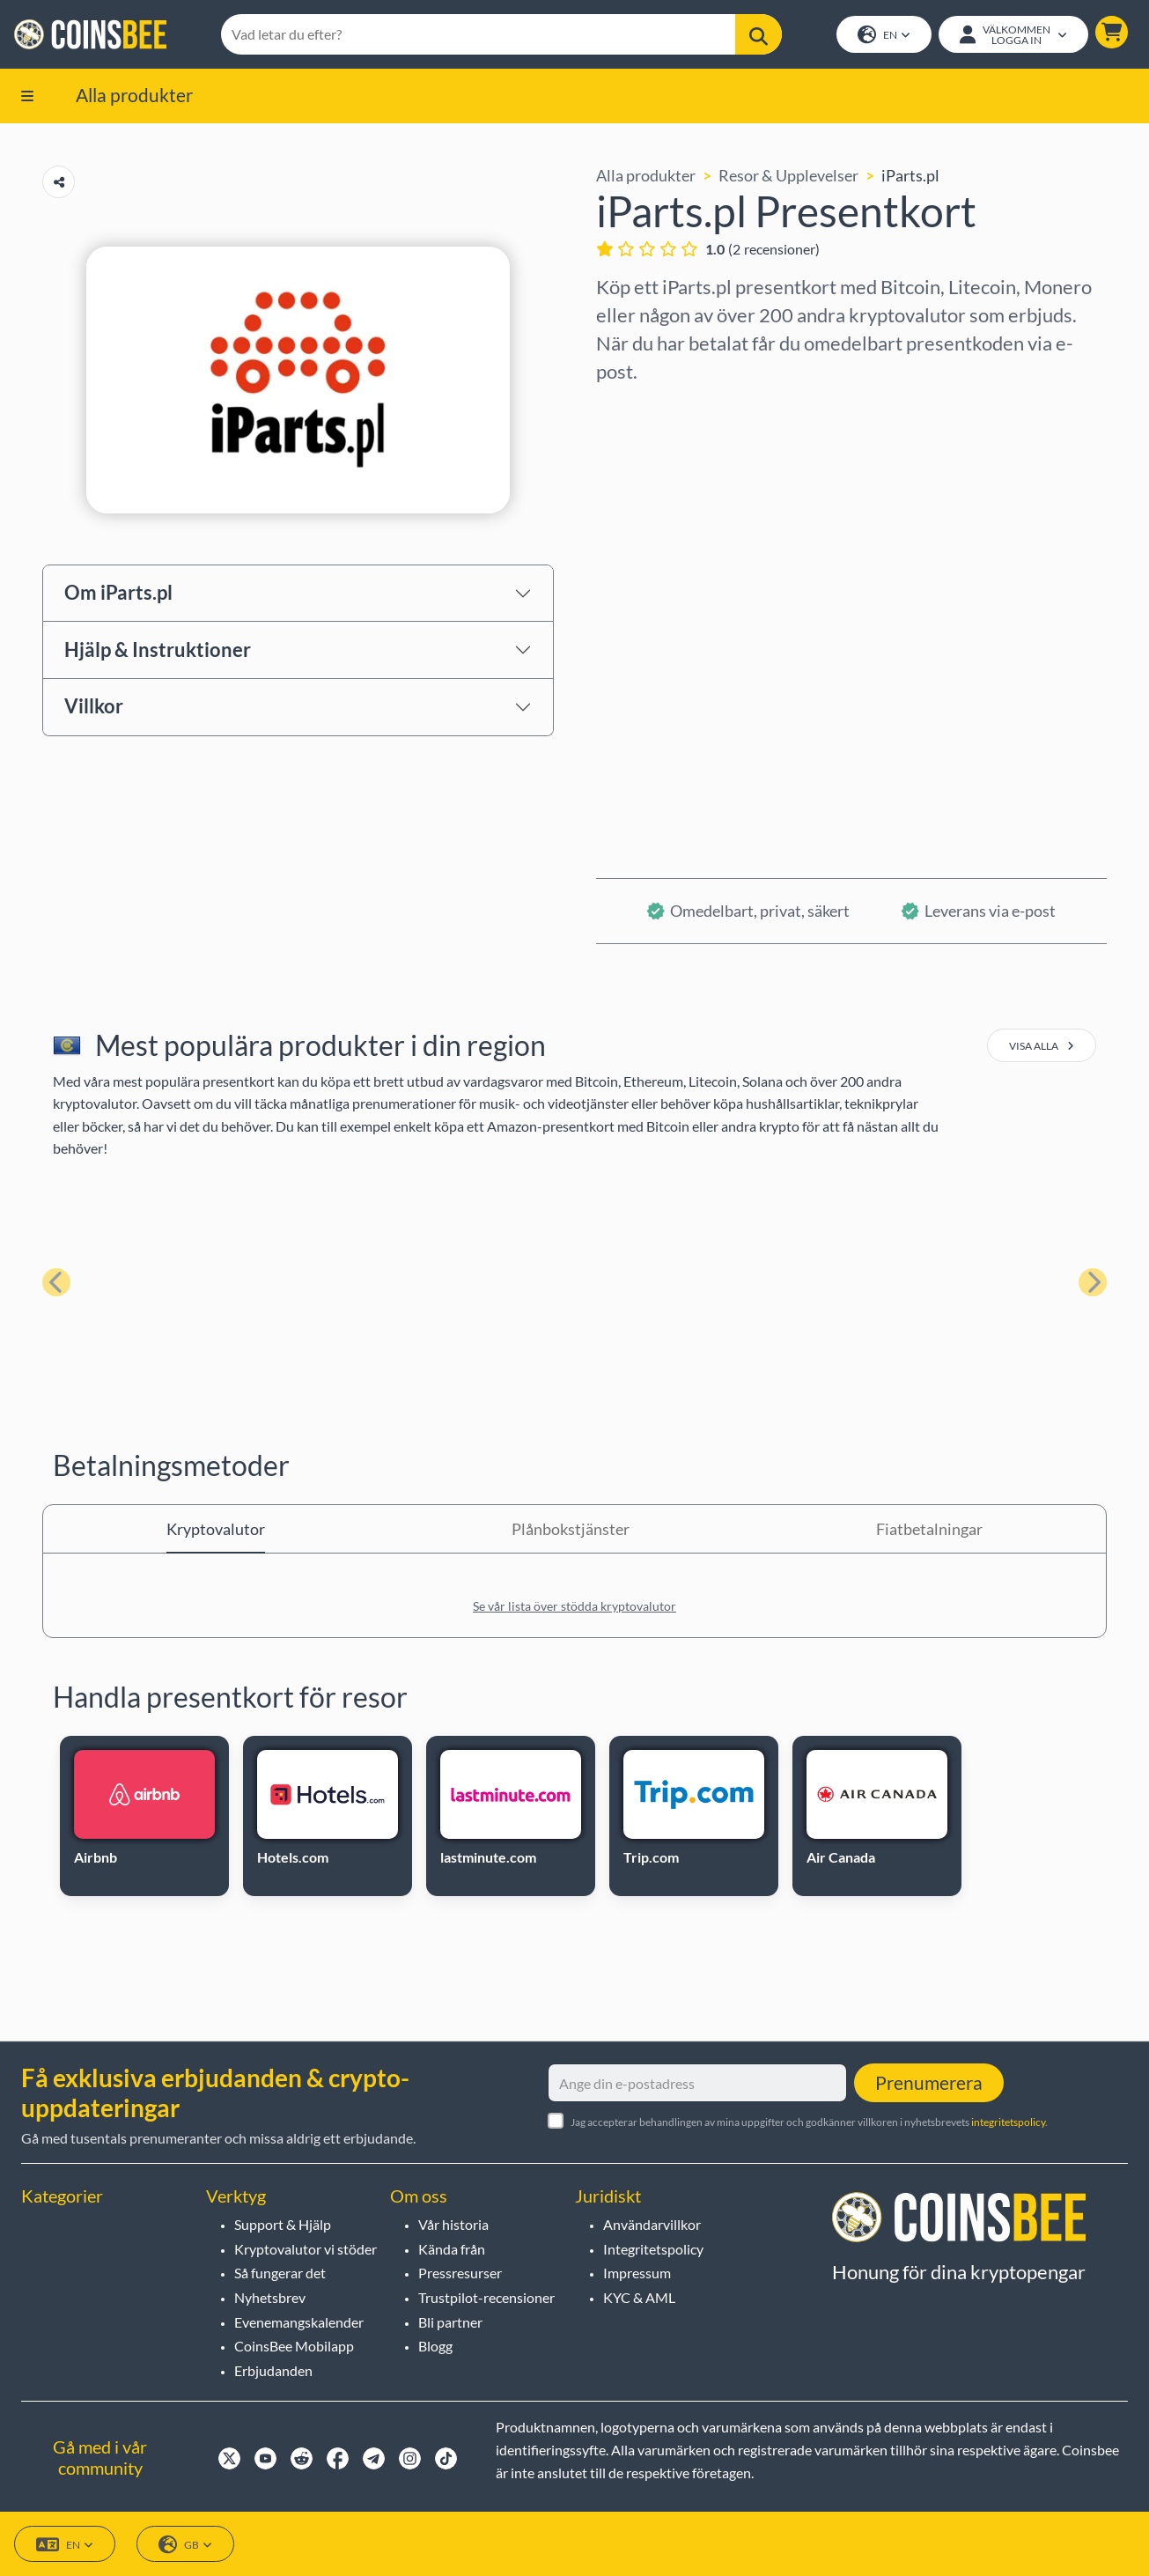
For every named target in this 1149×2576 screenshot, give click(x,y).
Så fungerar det (280, 2272)
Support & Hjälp (282, 2224)
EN (884, 35)
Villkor (93, 707)
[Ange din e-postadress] (697, 2082)
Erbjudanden (273, 2370)
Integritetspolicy (653, 2248)
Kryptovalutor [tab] (215, 1529)
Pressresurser (460, 2272)
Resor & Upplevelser (788, 175)
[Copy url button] (58, 182)
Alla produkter (134, 95)
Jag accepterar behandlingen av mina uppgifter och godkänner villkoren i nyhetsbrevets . (809, 2122)
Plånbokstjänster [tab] (571, 1529)
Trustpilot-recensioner (486, 2297)
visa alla (1041, 1046)
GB (185, 2544)
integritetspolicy (1008, 2122)
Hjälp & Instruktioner (157, 649)
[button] (1111, 32)
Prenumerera (929, 2082)
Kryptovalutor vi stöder (305, 2248)
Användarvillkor (652, 2224)
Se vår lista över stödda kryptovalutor (574, 1606)
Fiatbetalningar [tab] (929, 1529)
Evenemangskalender (299, 2322)
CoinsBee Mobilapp (294, 2345)
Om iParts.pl (118, 593)
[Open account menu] (1013, 34)
